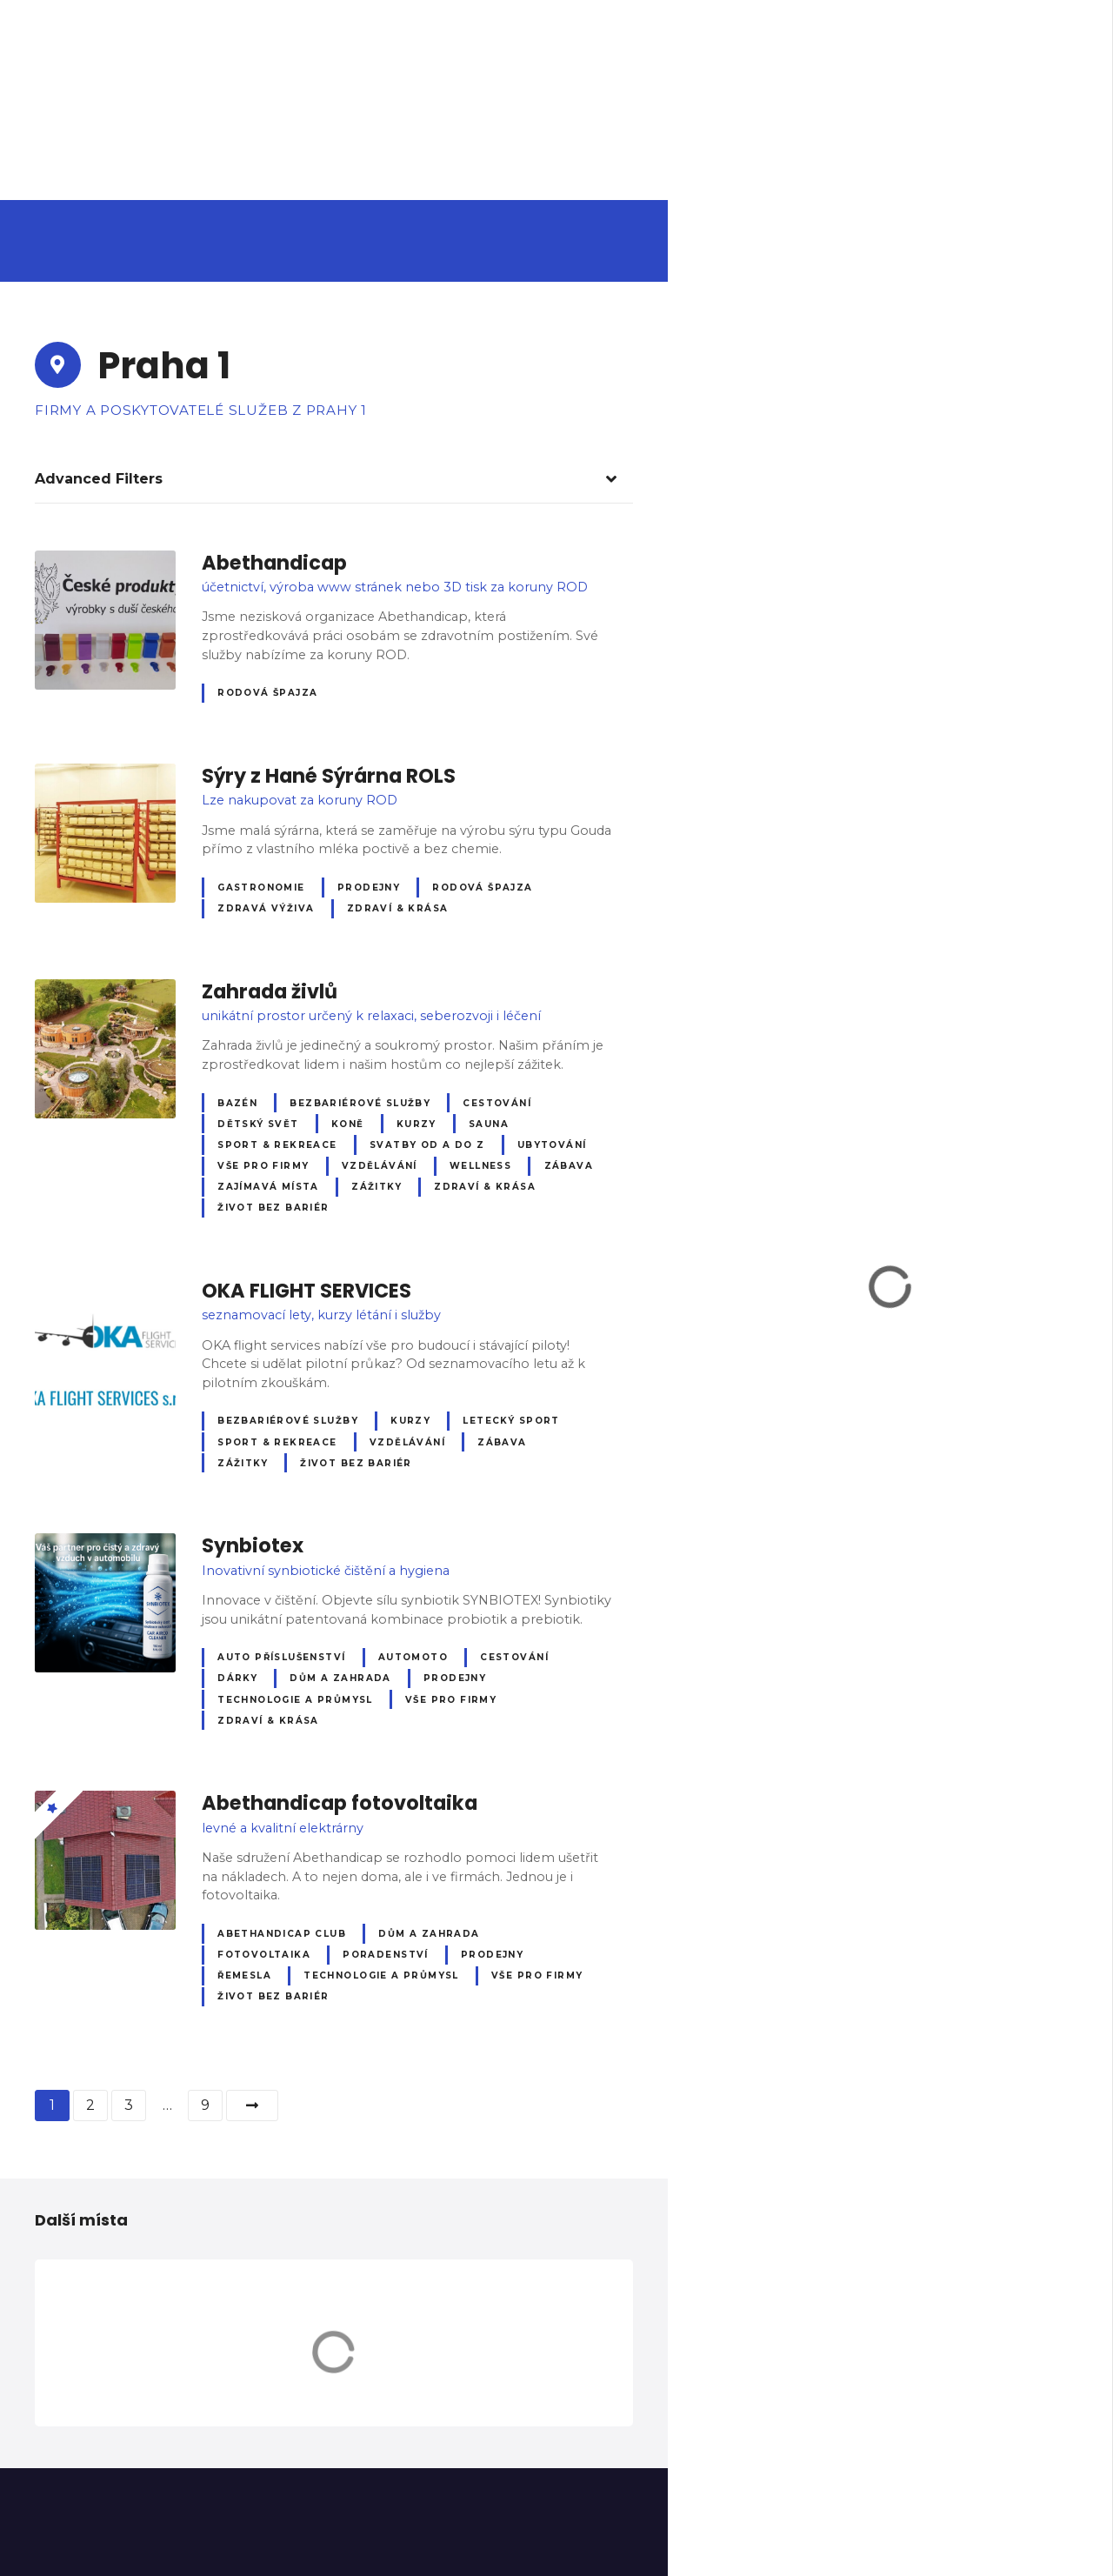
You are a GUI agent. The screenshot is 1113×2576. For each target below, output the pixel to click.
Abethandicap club (281, 1933)
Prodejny (368, 887)
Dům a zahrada (340, 1678)
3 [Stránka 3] (128, 2105)
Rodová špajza (267, 692)
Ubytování (552, 1145)
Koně (347, 1124)
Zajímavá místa (268, 1186)
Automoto (413, 1657)
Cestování (497, 1103)
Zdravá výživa (265, 908)
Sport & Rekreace (277, 1145)
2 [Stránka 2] (90, 2105)
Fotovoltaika (263, 1954)
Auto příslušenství (281, 1657)
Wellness (480, 1165)
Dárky (237, 1678)
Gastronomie (261, 887)
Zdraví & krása (398, 908)
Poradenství (386, 1954)
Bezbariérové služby (360, 1103)
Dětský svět (258, 1124)
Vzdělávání (379, 1165)
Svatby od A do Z (427, 1145)
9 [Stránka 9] (205, 2105)
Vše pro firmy (263, 1165)
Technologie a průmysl (295, 1699)
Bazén (237, 1103)
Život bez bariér (273, 1207)
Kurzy (417, 1124)
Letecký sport (511, 1420)
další (252, 2105)
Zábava (568, 1165)
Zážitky (376, 1186)
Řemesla (244, 1975)
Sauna (489, 1124)
